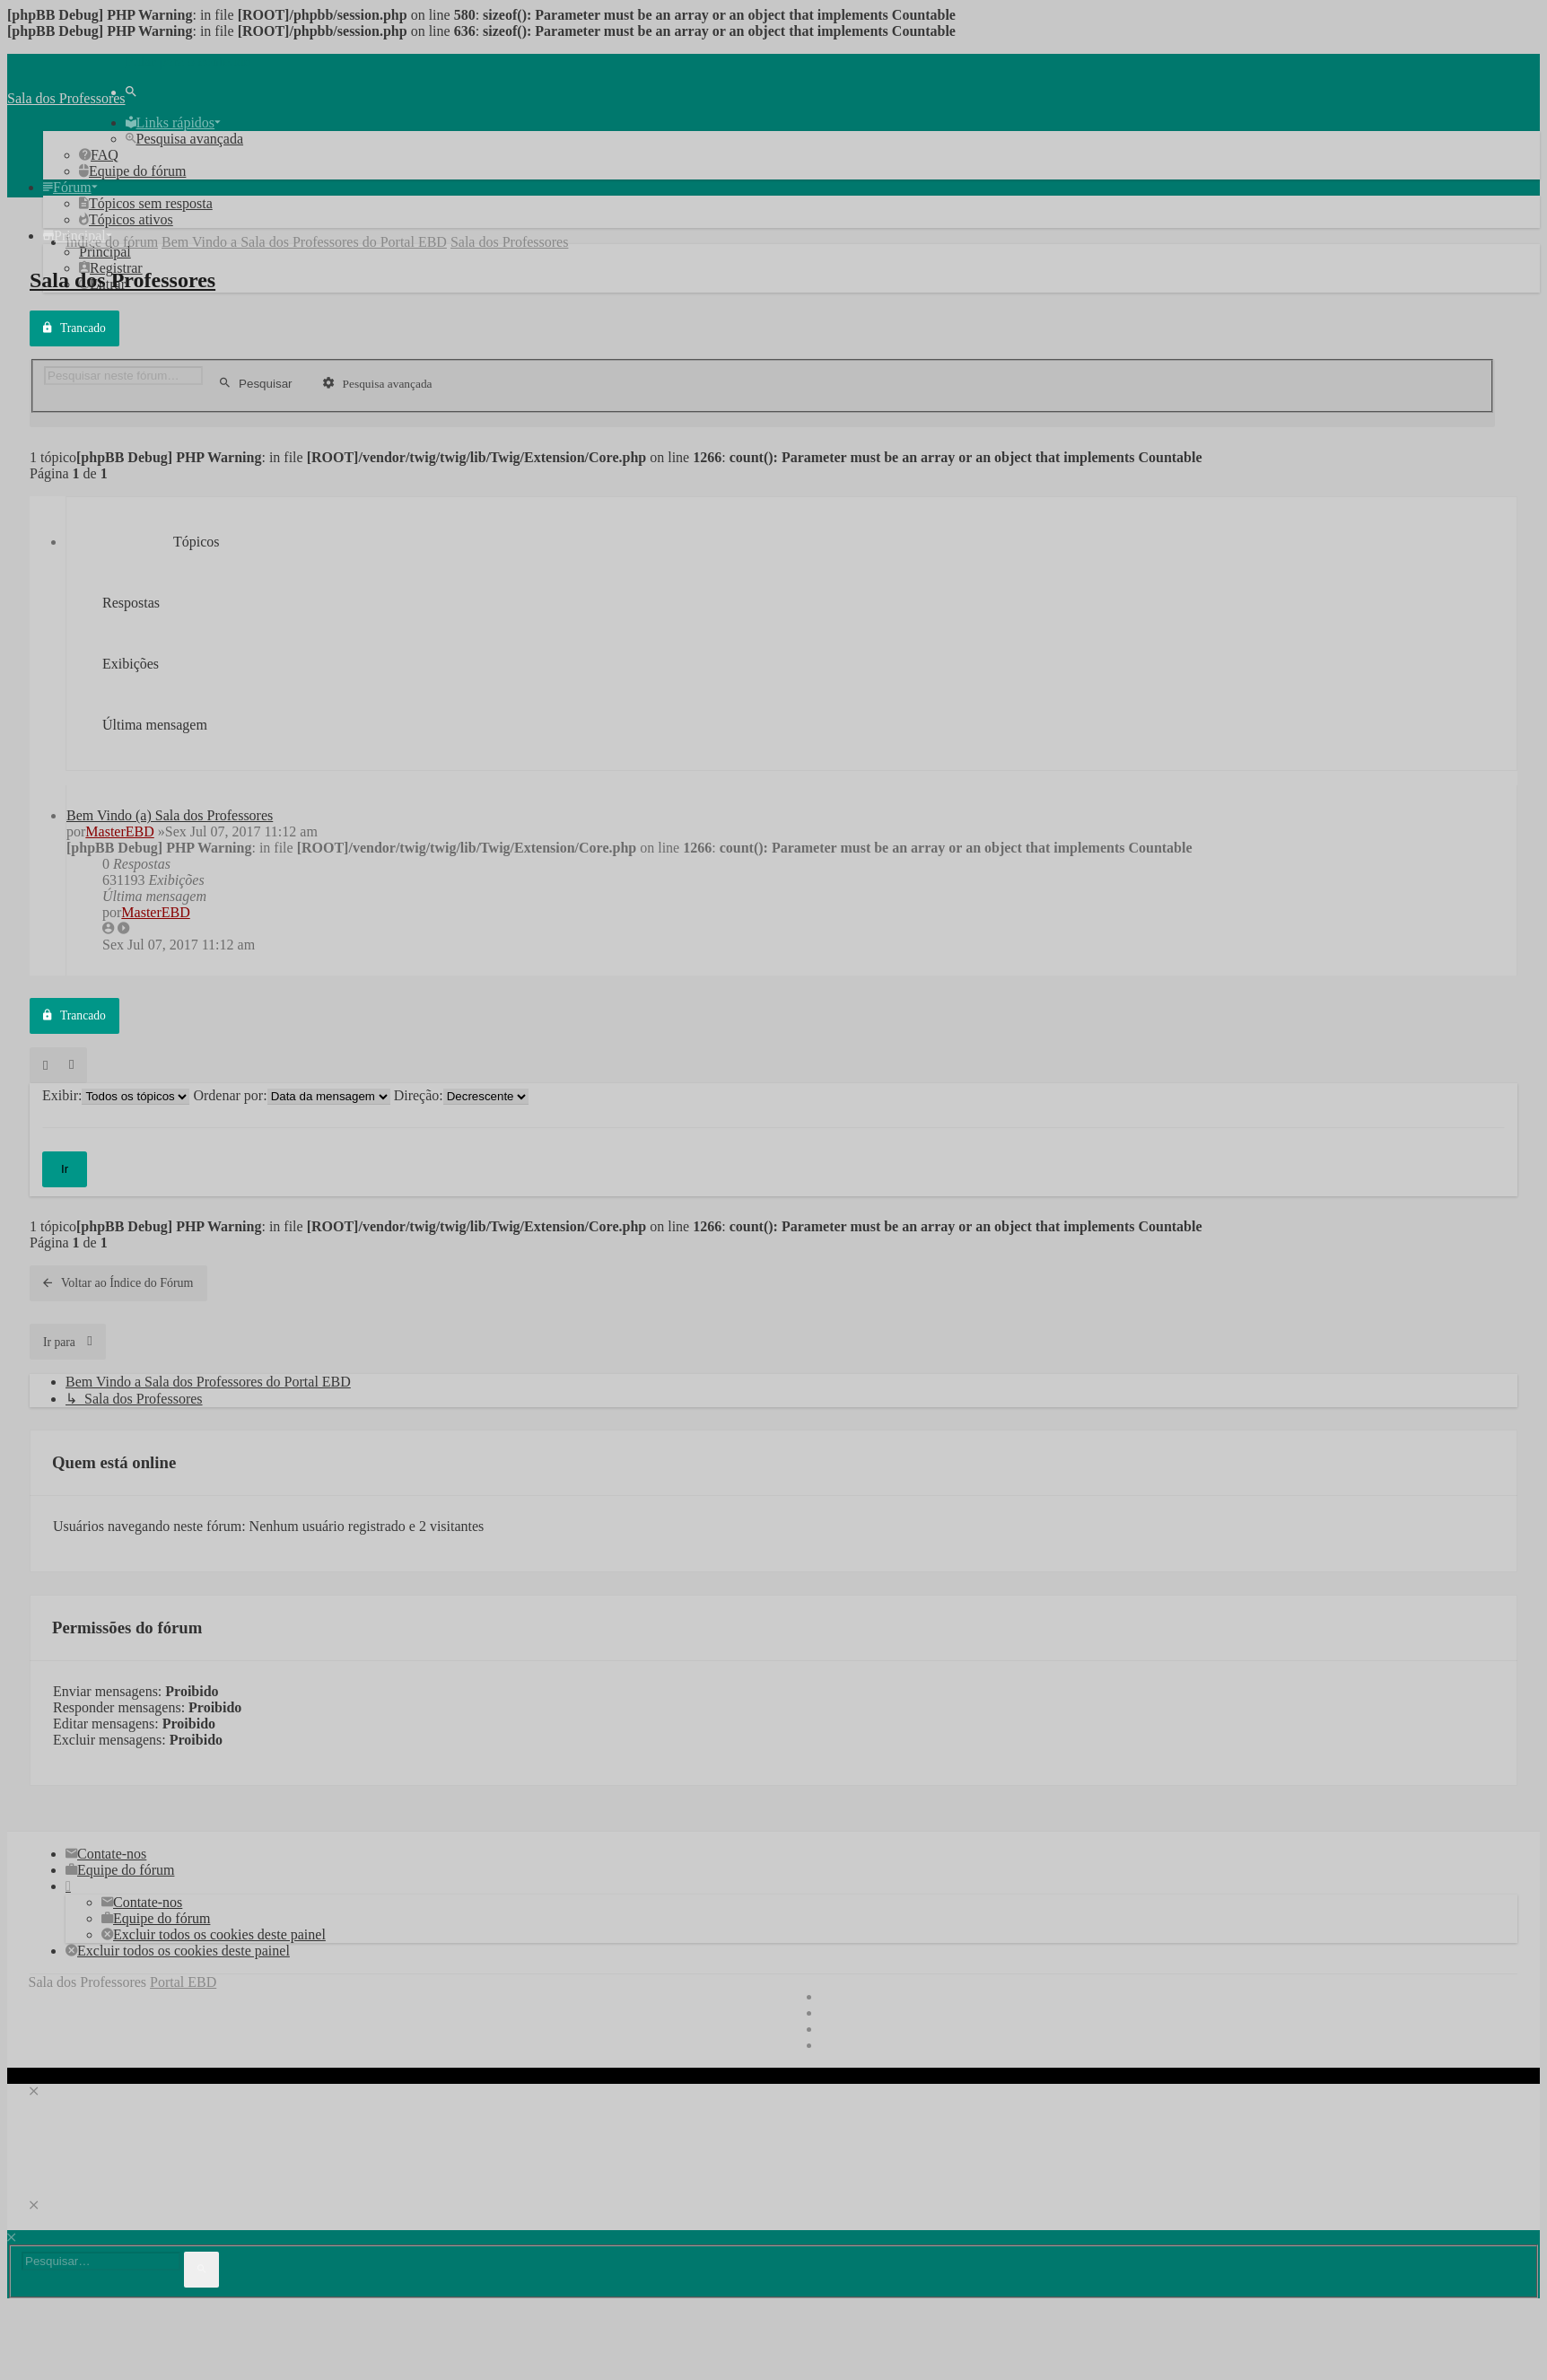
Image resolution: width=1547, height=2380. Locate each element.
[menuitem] (131, 92)
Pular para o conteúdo (188, 61)
